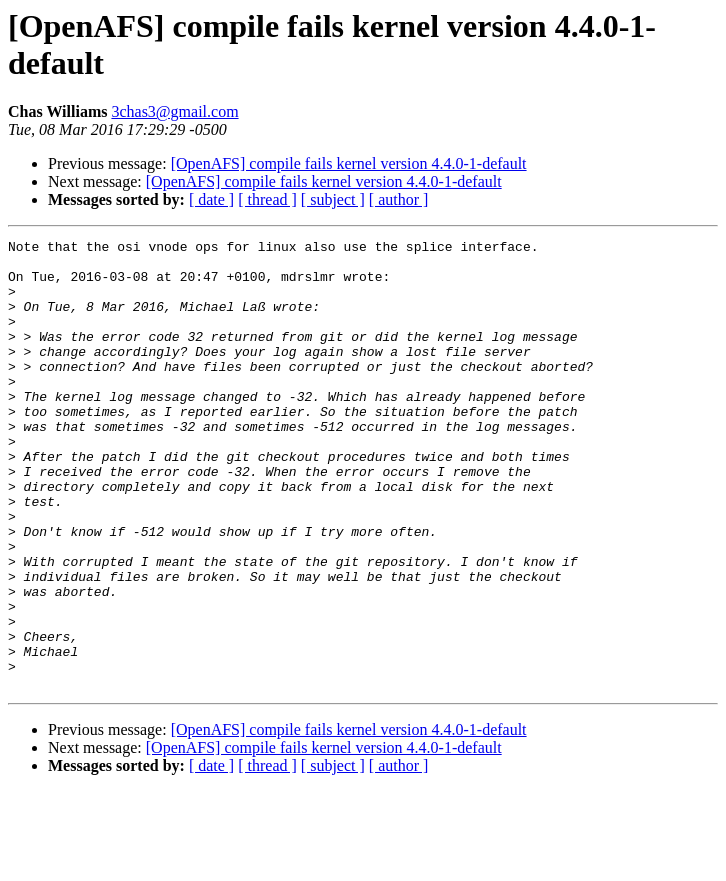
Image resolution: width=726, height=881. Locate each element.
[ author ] (399, 199)
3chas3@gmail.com (174, 111)
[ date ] (211, 199)
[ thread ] (267, 199)
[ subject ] (333, 199)
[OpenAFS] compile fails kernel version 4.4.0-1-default (349, 163)
